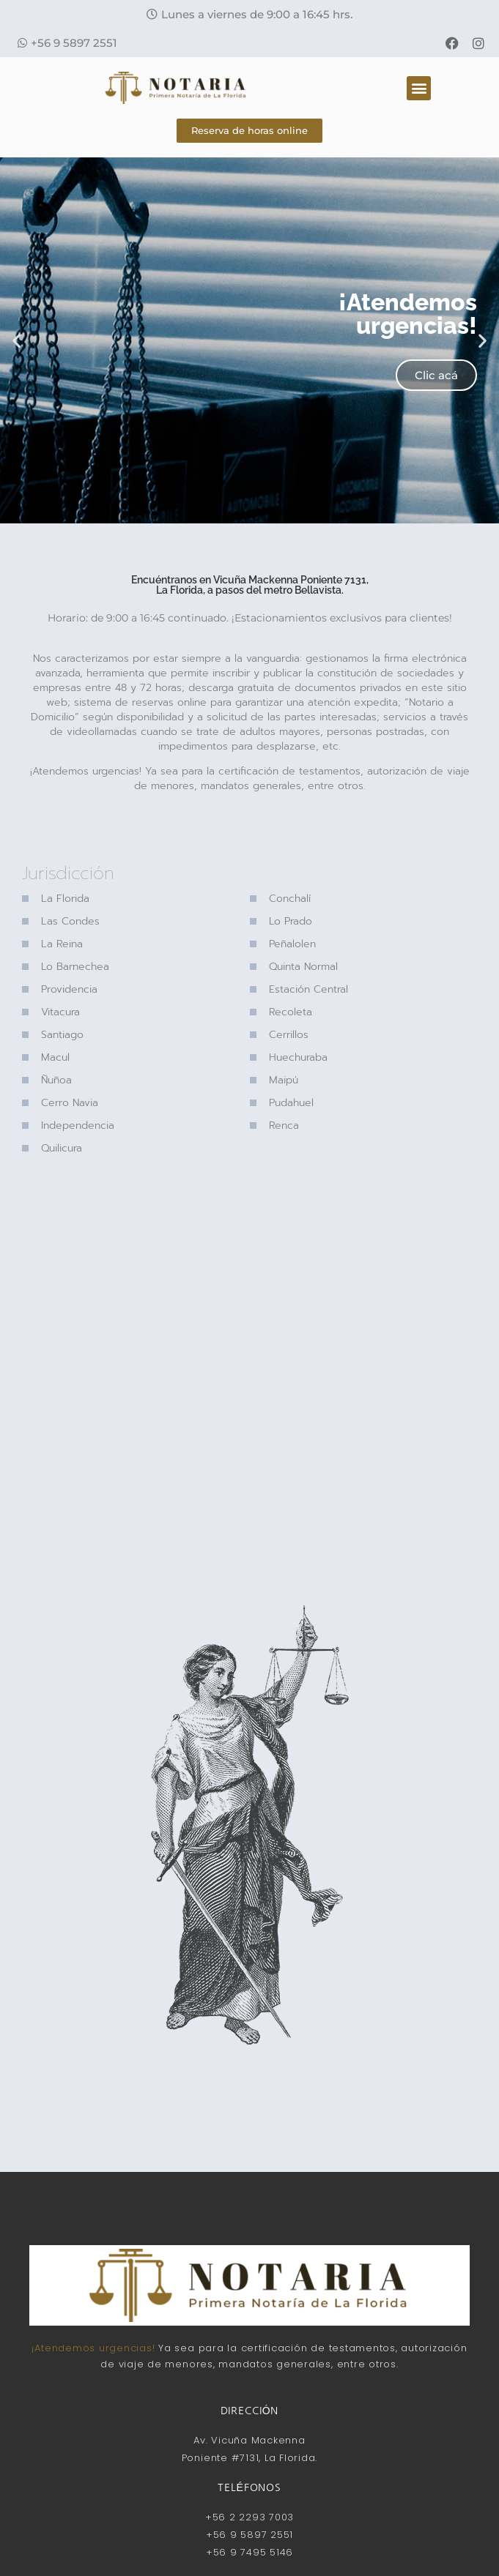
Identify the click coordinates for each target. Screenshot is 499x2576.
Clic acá (436, 375)
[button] (249, 14)
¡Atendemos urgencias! (93, 2348)
